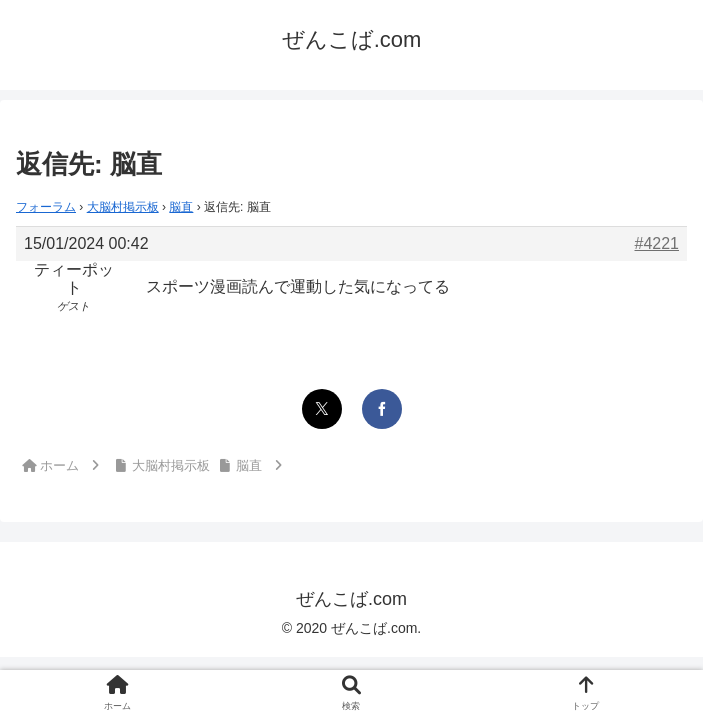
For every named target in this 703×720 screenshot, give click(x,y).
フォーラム (46, 207)
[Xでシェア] (322, 409)
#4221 (657, 243)
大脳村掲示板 (123, 207)
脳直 (181, 207)
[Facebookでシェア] (382, 409)
